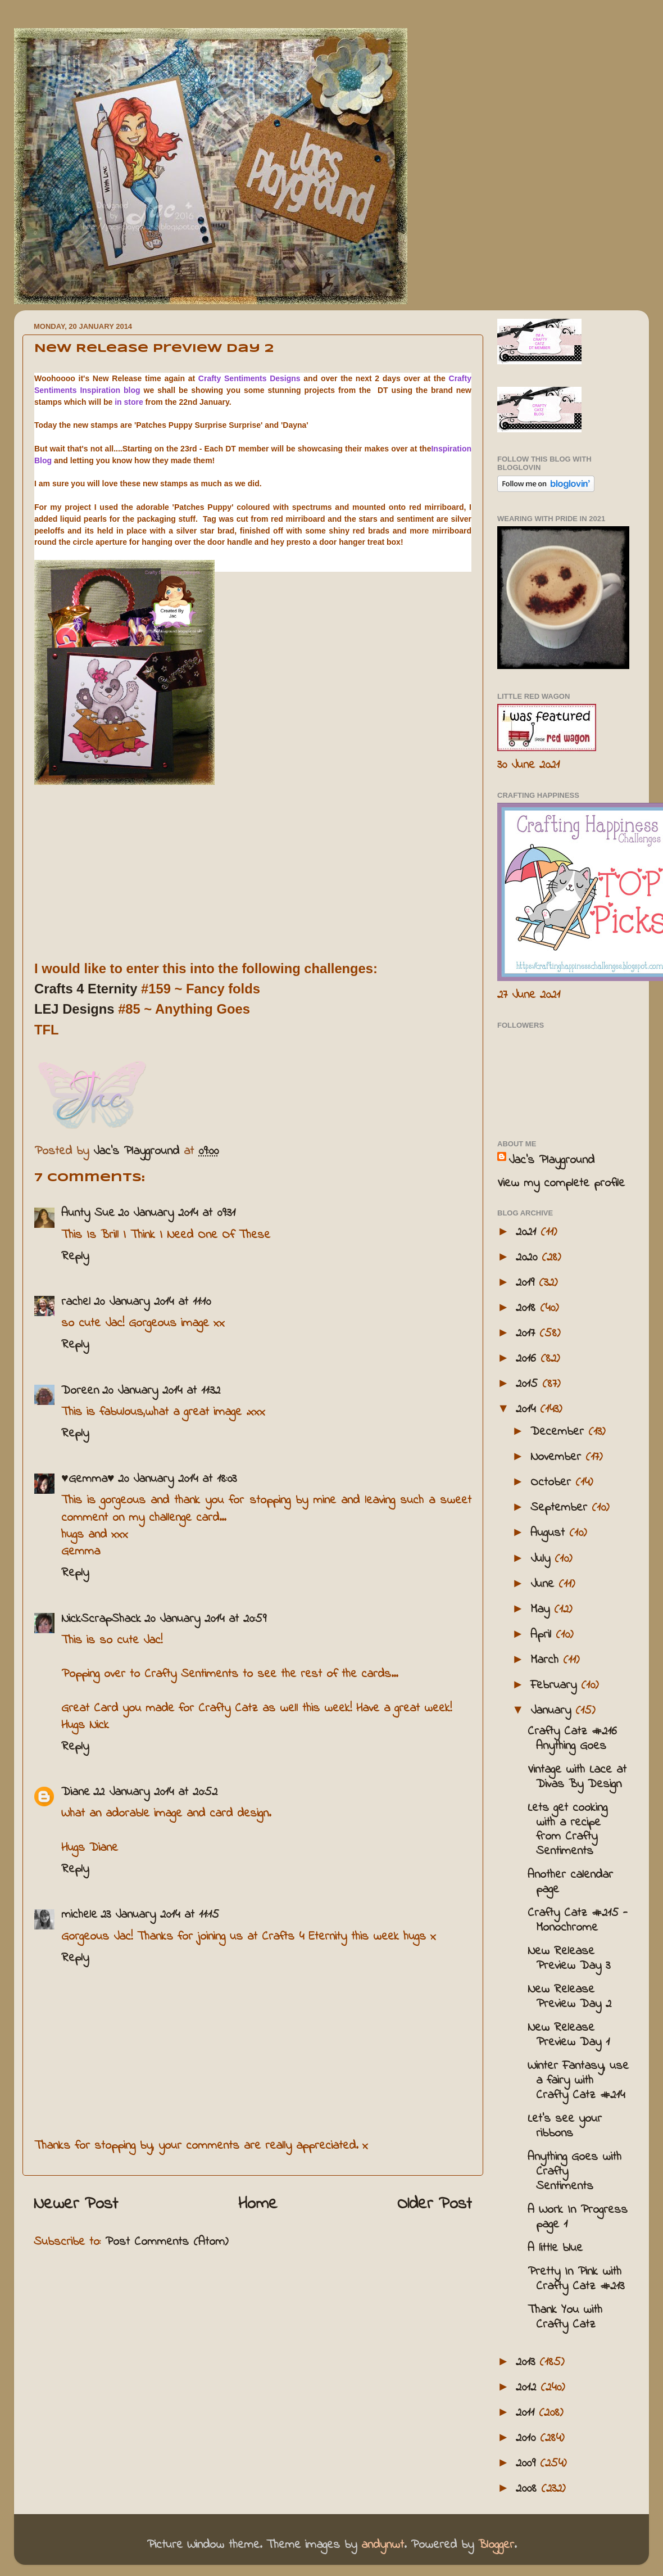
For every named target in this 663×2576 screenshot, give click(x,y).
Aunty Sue (88, 1213)
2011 (527, 2413)
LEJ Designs (74, 1008)
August (549, 1533)
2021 (528, 1232)
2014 (528, 1409)
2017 (527, 1334)
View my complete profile (561, 1183)
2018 (528, 1308)
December (559, 1432)
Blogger (496, 2545)
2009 (528, 2464)
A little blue (555, 2248)
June (544, 1584)
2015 (529, 1384)
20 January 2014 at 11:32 (161, 1391)
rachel (75, 1302)
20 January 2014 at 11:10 (152, 1302)
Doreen (80, 1391)
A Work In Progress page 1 (578, 2217)
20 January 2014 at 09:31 (176, 1213)
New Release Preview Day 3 (569, 1958)
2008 (528, 2489)
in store (129, 401)
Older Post (434, 2204)
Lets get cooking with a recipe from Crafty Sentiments (567, 1830)
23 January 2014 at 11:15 (160, 1915)
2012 (528, 2388)
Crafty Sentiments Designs (249, 378)
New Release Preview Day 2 (569, 1997)
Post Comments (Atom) (166, 2242)
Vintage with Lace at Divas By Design (577, 1777)
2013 (527, 2362)
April (543, 1635)
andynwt (382, 2545)
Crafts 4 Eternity (85, 988)
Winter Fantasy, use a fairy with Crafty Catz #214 (578, 2080)
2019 (527, 1283)
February (555, 1685)
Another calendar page (570, 1882)
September (561, 1508)
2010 (528, 2438)
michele (79, 1915)
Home (258, 2204)
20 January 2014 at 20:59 (205, 1619)
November (557, 1457)
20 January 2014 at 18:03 (177, 1479)
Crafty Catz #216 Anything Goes (572, 1739)
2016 (528, 1359)
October (552, 1483)
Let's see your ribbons (565, 2126)
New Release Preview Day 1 (569, 2035)
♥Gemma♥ (88, 1479)
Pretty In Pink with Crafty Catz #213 (576, 2279)
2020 (529, 1258)
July (542, 1559)
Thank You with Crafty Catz (565, 2317)
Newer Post (76, 2204)
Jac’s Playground (551, 1160)
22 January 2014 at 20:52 (155, 1792)
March (546, 1660)
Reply (75, 1257)
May (542, 1610)
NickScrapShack (101, 1619)
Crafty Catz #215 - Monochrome (578, 1920)
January (552, 1711)
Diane (75, 1792)
